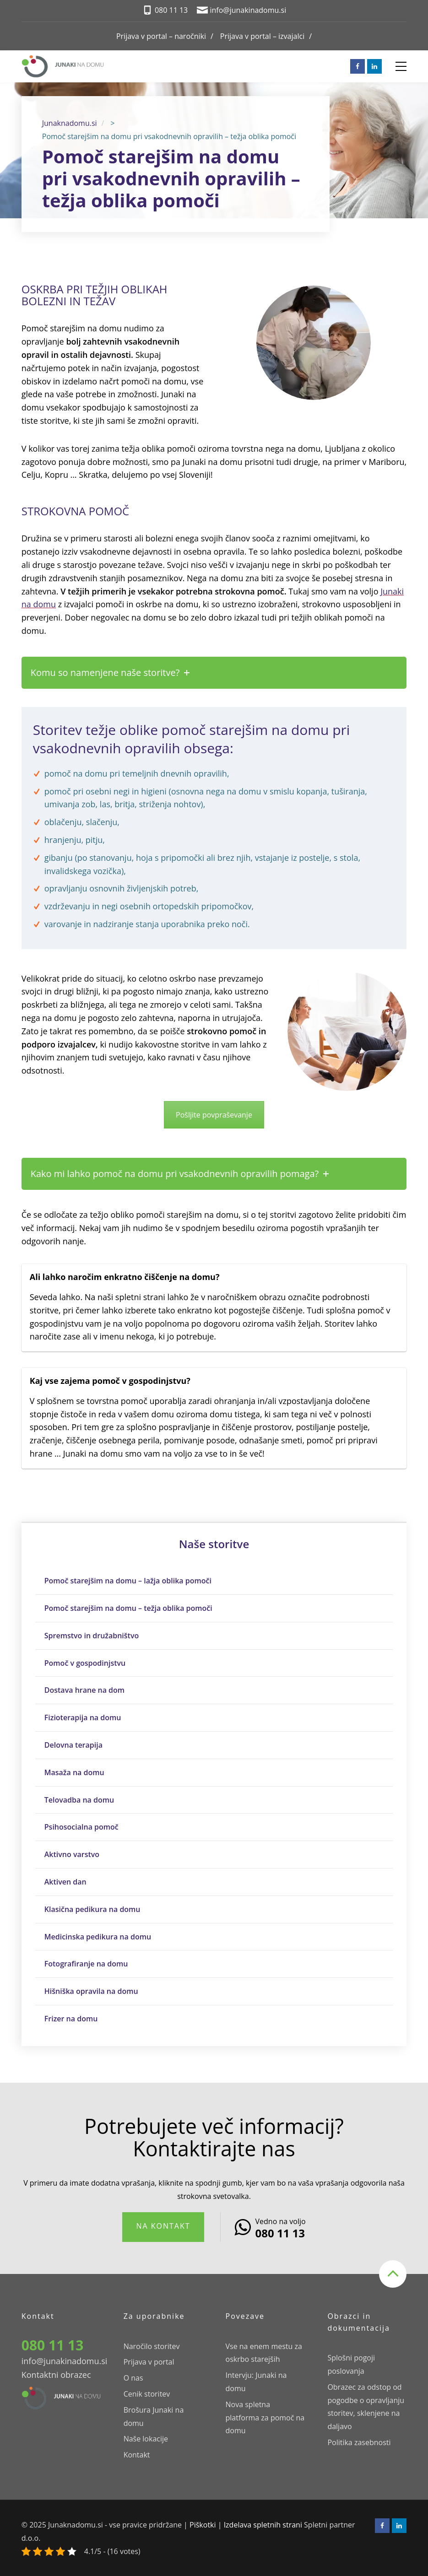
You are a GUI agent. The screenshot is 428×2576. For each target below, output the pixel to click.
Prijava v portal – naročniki (161, 36)
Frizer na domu (71, 2019)
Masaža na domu (74, 1772)
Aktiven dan (65, 1882)
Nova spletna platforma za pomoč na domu (265, 2417)
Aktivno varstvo (71, 1854)
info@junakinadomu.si (65, 2360)
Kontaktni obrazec (56, 2374)
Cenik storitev (147, 2394)
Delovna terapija (73, 1745)
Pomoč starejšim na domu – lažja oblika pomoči (127, 1581)
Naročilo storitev (152, 2346)
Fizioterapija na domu (82, 1717)
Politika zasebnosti (358, 2442)
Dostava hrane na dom (84, 1690)
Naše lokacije (146, 2439)
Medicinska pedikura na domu (97, 1937)
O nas (133, 2378)
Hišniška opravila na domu (91, 1991)
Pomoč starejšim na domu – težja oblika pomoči (128, 1608)
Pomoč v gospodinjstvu (84, 1663)
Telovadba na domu (79, 1800)
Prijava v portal (149, 2362)
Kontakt (137, 2455)
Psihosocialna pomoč (81, 1827)
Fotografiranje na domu (86, 1964)
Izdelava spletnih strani (263, 2525)
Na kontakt (163, 2226)
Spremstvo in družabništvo (91, 1636)
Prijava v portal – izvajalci (262, 36)
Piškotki (203, 2525)
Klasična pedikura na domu (92, 1909)
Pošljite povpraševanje (214, 1115)
